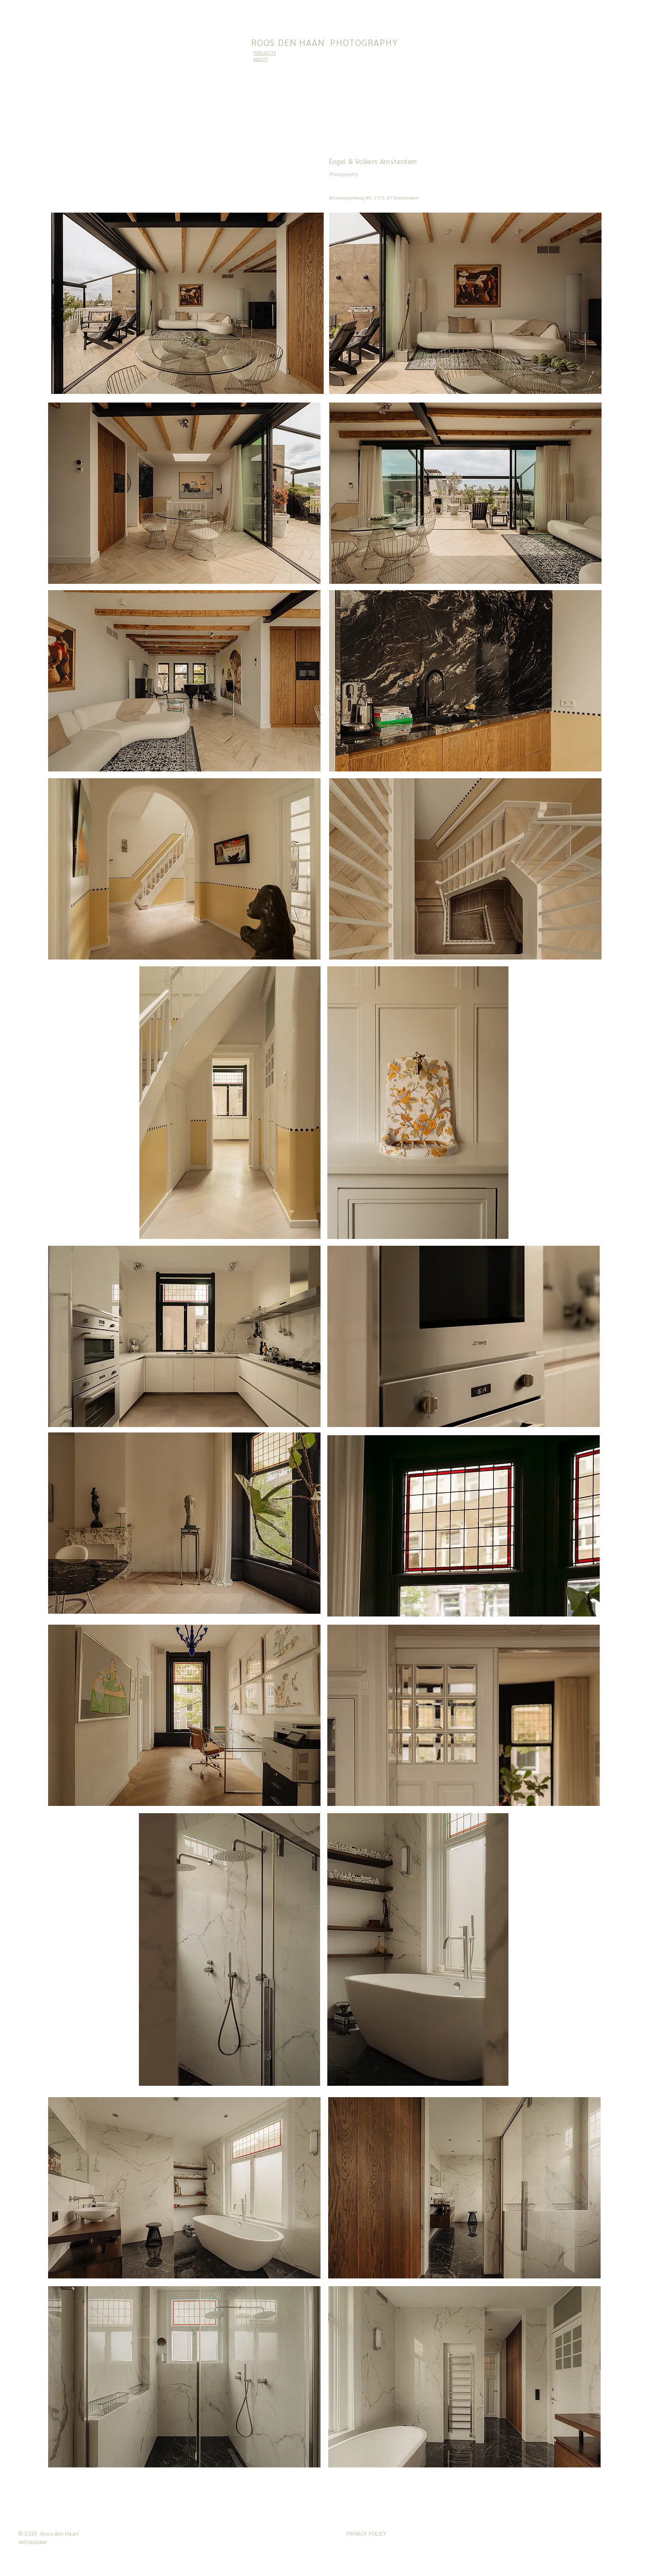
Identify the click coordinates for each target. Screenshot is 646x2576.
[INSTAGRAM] (32, 2542)
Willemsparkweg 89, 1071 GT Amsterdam (374, 197)
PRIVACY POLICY (366, 2533)
